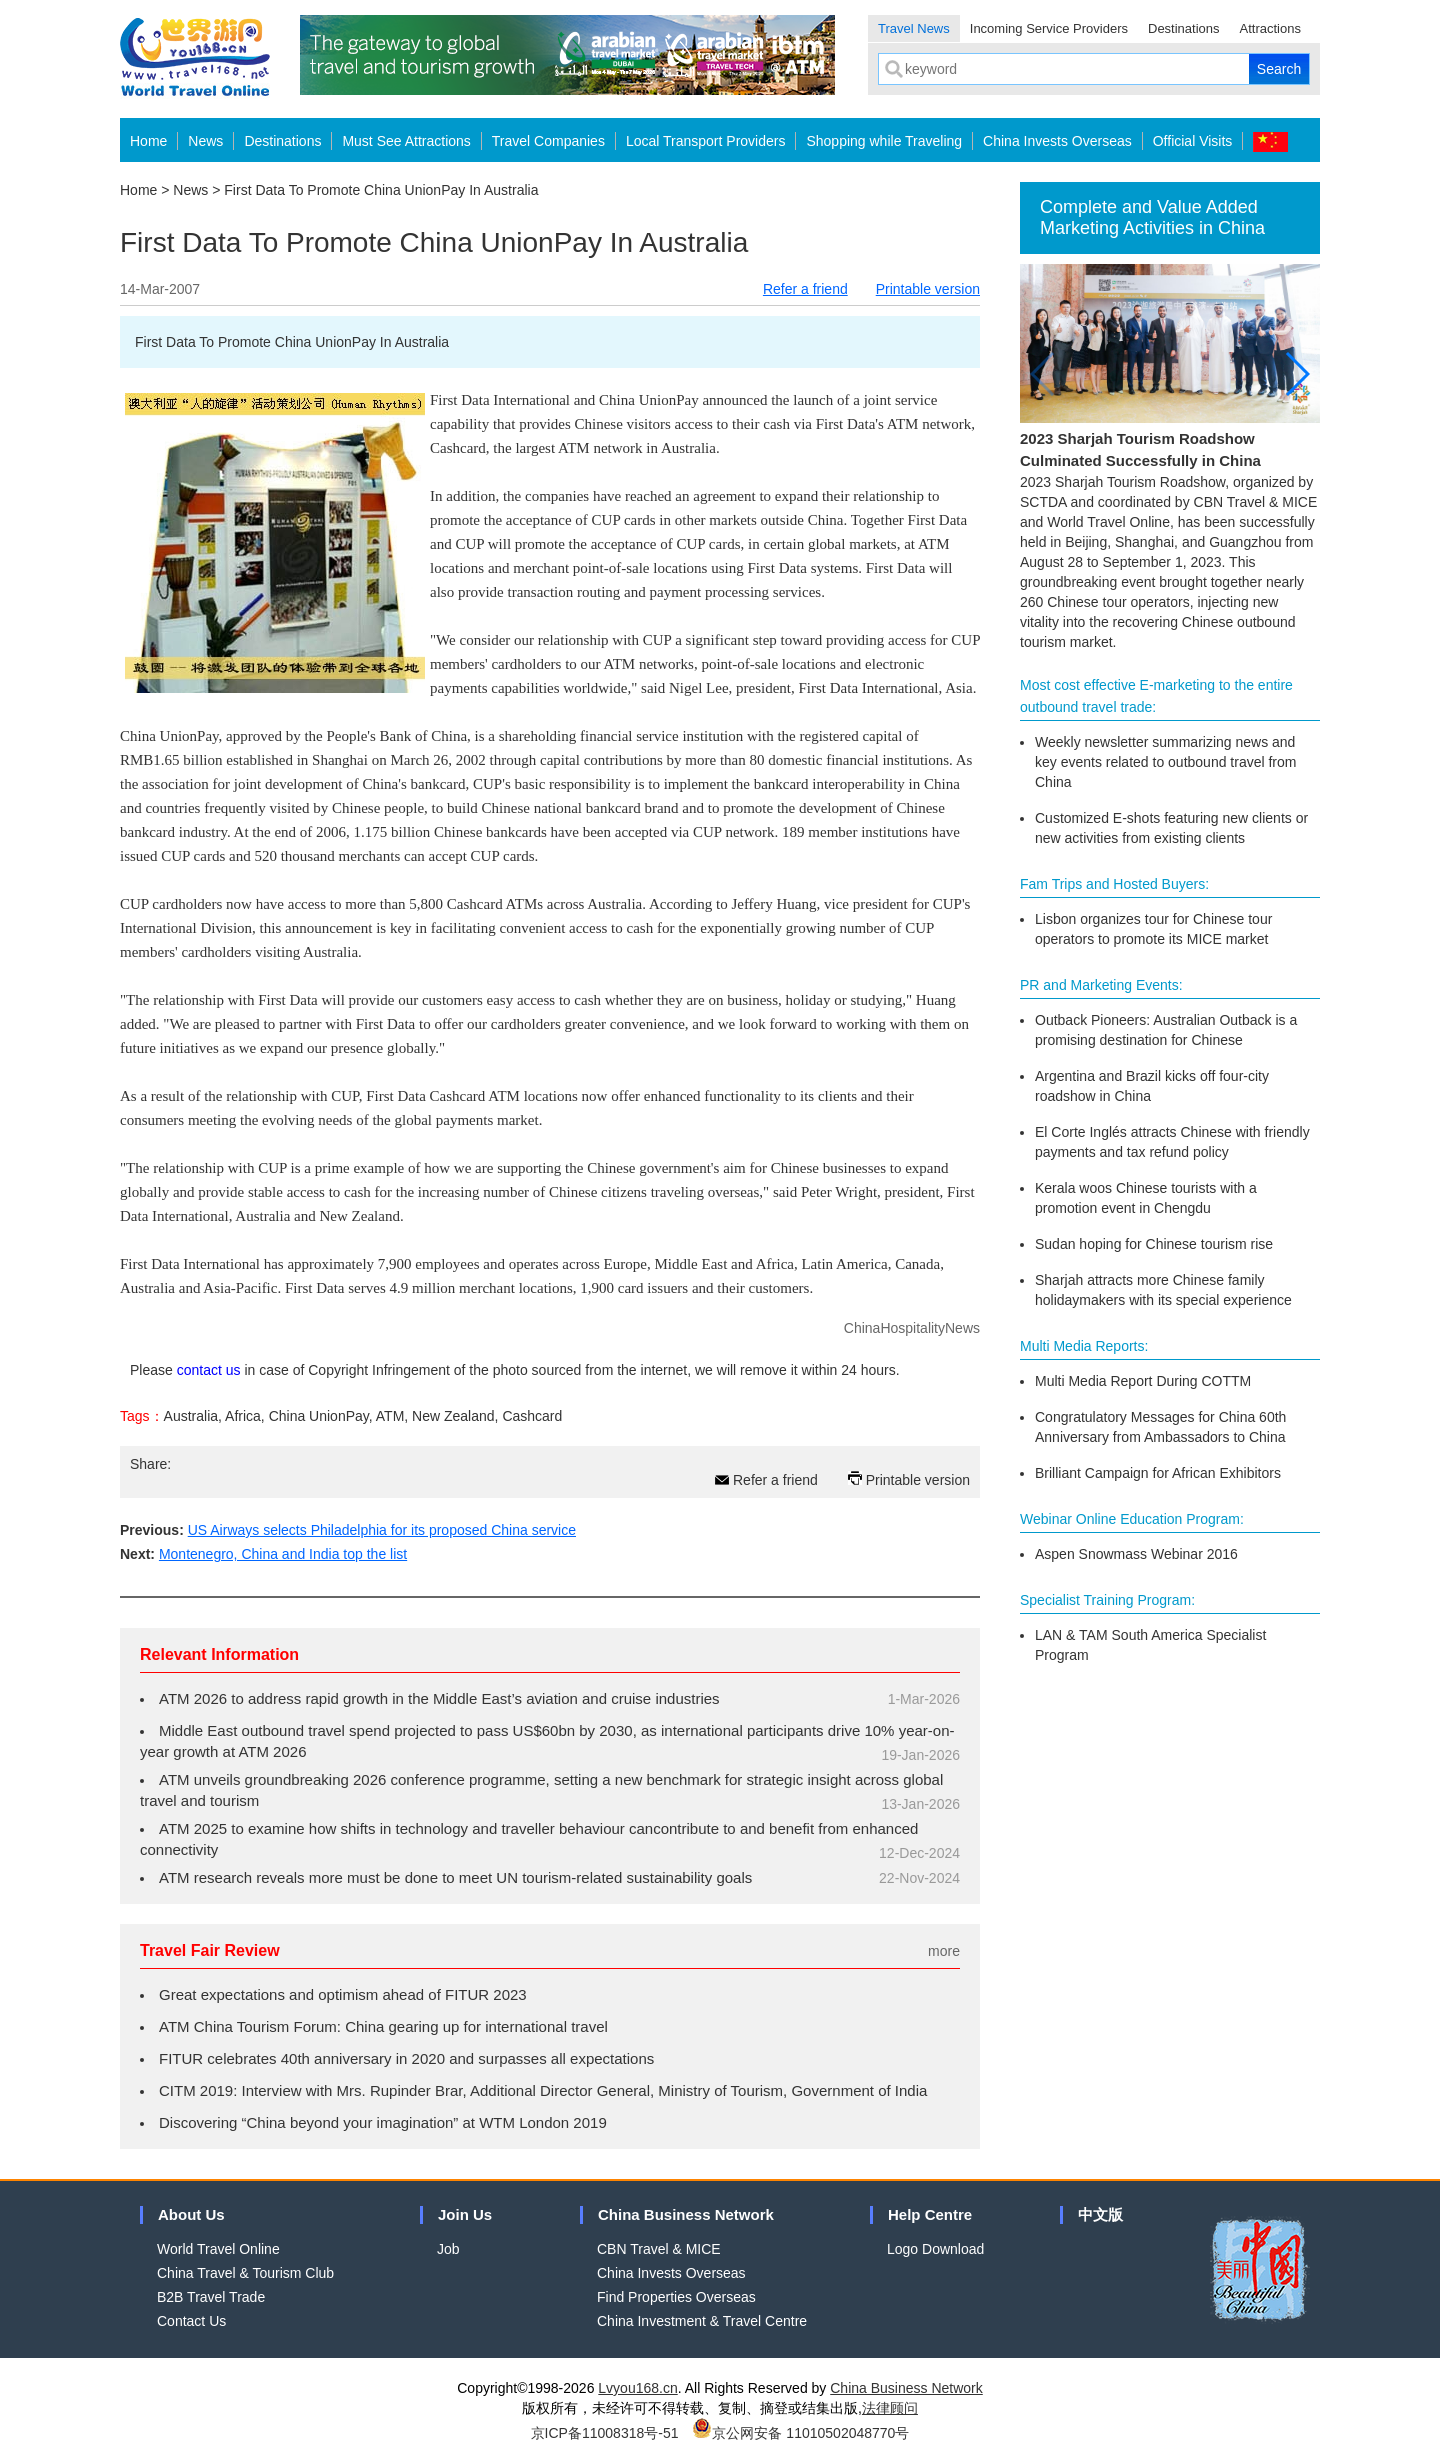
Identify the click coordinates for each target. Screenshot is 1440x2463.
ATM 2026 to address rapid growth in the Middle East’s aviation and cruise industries (439, 1698)
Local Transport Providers (706, 141)
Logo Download (935, 2249)
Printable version (928, 289)
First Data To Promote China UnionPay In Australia (381, 190)
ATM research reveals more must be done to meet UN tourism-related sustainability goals (455, 1877)
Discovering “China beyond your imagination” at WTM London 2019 (383, 2122)
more (944, 1951)
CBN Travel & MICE (659, 2249)
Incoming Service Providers (1049, 28)
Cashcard (532, 1416)
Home (148, 141)
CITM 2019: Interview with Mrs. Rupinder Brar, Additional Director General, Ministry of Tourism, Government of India (543, 2090)
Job (448, 2249)
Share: (150, 1464)
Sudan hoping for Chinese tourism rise (1154, 1244)
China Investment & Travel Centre (702, 2321)
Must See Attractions (406, 141)
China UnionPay (319, 1416)
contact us (209, 1370)
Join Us (465, 2214)
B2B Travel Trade (211, 2297)
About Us (191, 2214)
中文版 (1100, 2214)
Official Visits (1193, 141)
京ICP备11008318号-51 (605, 2433)
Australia (191, 1416)
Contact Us (191, 2321)
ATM (390, 1416)
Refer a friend (805, 289)
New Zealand (453, 1416)
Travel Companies (548, 141)
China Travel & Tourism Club (245, 2273)
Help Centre (930, 2214)
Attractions (1270, 28)
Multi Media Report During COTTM (1143, 1381)
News (205, 141)
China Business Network (686, 2214)
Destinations (1184, 28)
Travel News (914, 28)
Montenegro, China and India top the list (283, 1554)
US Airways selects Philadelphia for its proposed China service (382, 1530)
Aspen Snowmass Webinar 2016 (1136, 1554)
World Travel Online (218, 2249)
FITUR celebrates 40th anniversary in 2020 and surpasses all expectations (406, 2058)
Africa (243, 1416)
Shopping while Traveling (884, 141)
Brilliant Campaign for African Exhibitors (1158, 1473)
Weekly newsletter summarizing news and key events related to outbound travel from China (1165, 762)
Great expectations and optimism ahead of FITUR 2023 (343, 1994)
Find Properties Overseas (676, 2297)
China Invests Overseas (1057, 141)
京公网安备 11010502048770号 (800, 2433)
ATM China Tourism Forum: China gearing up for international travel (383, 2026)
